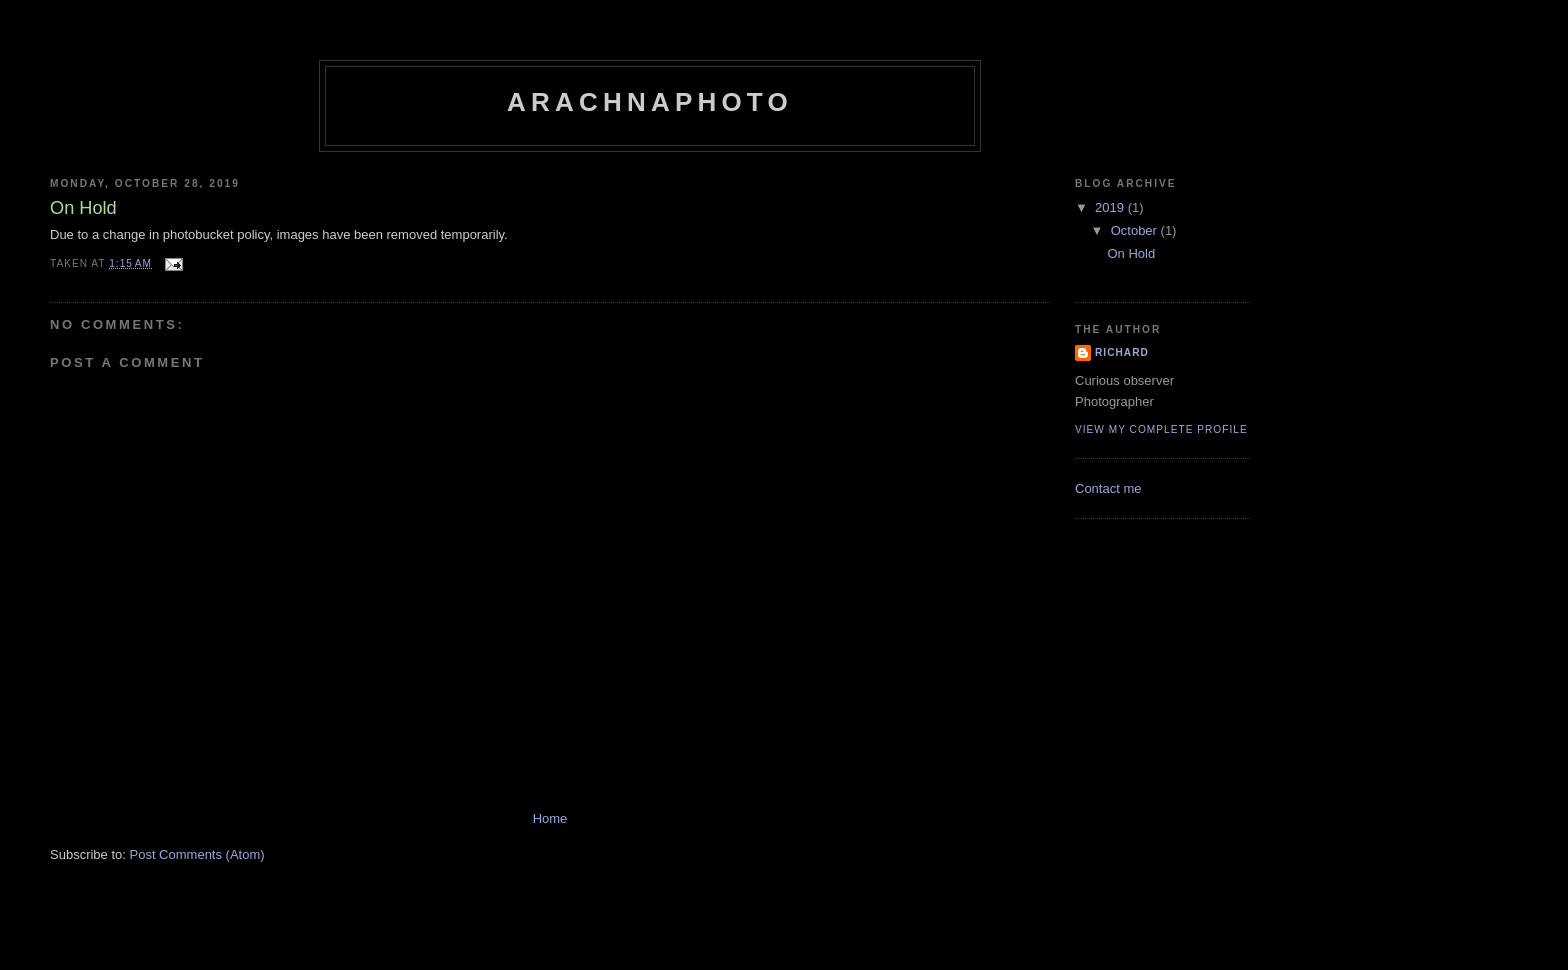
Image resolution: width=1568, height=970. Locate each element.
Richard (1122, 352)
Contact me (1108, 488)
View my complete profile (1161, 429)
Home (550, 818)
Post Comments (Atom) (197, 854)
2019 (1111, 207)
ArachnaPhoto (650, 102)
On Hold (1131, 253)
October (1136, 230)
